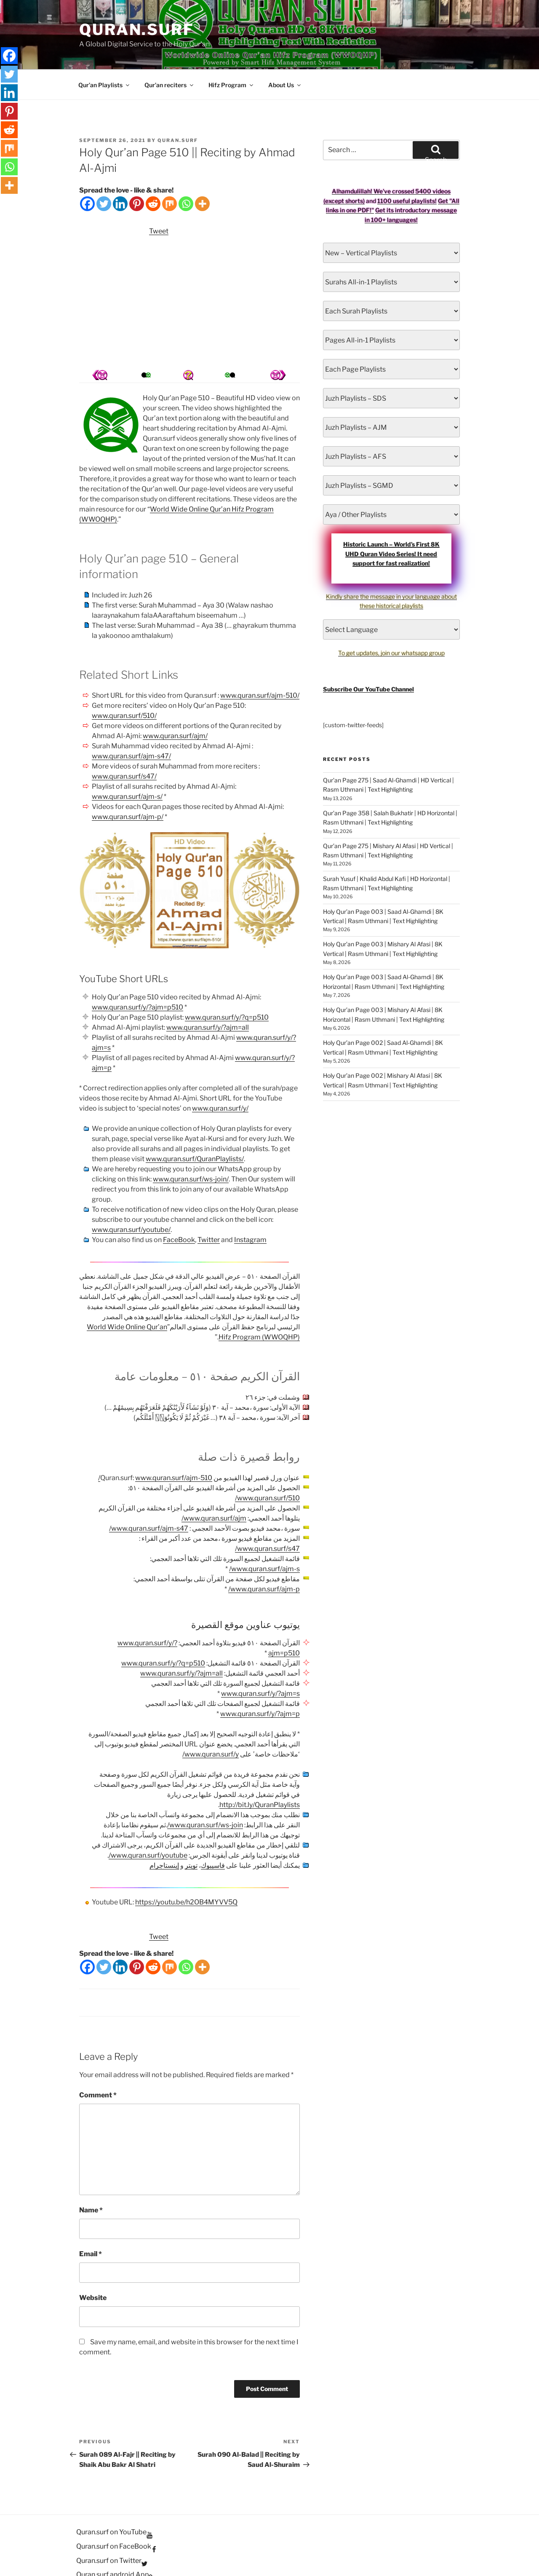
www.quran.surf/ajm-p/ (127, 786)
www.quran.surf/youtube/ (131, 1199)
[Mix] (169, 173)
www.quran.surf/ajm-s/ (127, 766)
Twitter (208, 1209)
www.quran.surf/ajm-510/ (259, 665)
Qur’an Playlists (104, 54)
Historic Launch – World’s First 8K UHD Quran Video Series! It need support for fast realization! (391, 523)
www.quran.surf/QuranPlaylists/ (195, 1129)
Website (93, 2267)
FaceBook (179, 1209)
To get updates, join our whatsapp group (391, 622)
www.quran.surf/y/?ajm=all (207, 997)
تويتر (191, 1835)
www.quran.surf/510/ (124, 685)
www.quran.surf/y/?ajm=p (260, 1683)
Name (91, 2180)
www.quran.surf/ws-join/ (191, 1149)
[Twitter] (103, 173)
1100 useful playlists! (407, 170)
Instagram (250, 1209)
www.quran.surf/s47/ (124, 746)
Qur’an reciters (169, 54)
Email (90, 2224)
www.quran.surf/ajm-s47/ (131, 726)
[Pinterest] (136, 173)
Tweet (158, 201)
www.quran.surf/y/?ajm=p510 (137, 977)
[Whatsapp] (186, 173)
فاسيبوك (213, 1835)
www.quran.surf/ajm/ (175, 706)
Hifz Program (231, 54)
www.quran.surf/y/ (220, 1078)
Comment (98, 2065)
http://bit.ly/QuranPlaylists (259, 1774)
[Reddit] (153, 173)
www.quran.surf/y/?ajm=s (260, 1663)
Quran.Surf (136, 29)
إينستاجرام (164, 1835)
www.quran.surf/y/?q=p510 (227, 987)
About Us (285, 54)
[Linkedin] (120, 173)
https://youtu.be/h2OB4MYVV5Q (186, 1872)
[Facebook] (87, 173)
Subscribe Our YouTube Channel (368, 658)
